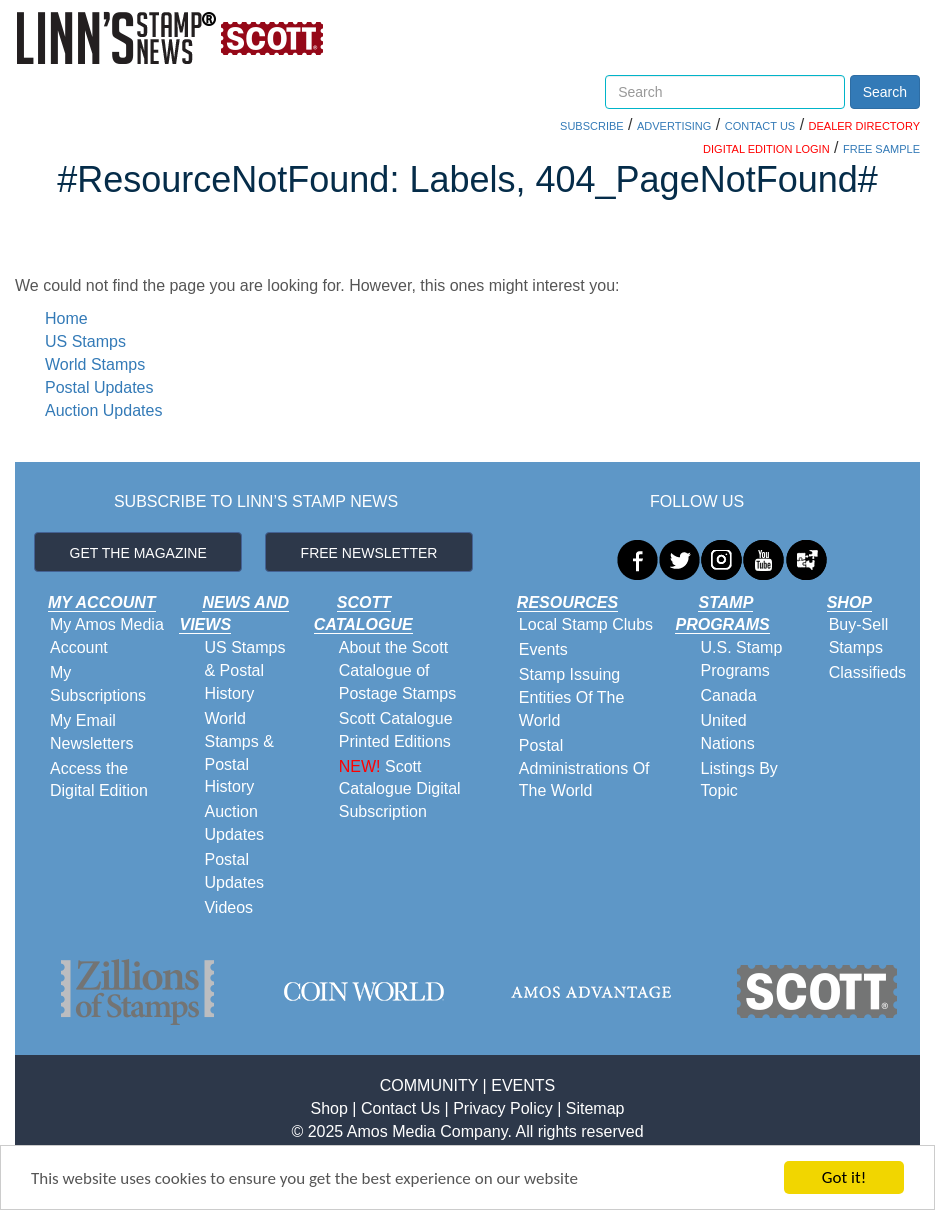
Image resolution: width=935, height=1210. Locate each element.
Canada (728, 695)
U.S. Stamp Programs (741, 659)
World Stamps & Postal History (238, 753)
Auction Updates (103, 410)
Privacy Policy (503, 1108)
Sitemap (595, 1108)
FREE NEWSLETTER (369, 553)
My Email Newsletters (92, 732)
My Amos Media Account (107, 636)
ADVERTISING (674, 126)
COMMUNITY (429, 1085)
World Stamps (95, 364)
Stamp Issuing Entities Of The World (572, 697)
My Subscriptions (98, 684)
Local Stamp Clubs (586, 624)
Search (885, 92)
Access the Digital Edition (99, 780)
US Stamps (85, 341)
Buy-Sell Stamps (859, 636)
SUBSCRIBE (592, 126)
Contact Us (400, 1108)
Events (543, 649)
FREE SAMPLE (881, 149)
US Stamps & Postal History (244, 670)
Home (66, 318)
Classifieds (867, 672)
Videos (228, 907)
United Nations (727, 732)
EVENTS (523, 1085)
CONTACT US (760, 126)
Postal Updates (99, 387)
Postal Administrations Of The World (584, 768)
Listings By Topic (738, 780)
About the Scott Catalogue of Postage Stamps (397, 670)
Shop (329, 1108)
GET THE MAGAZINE (138, 553)
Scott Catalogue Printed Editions (396, 730)
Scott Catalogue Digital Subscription (400, 789)
